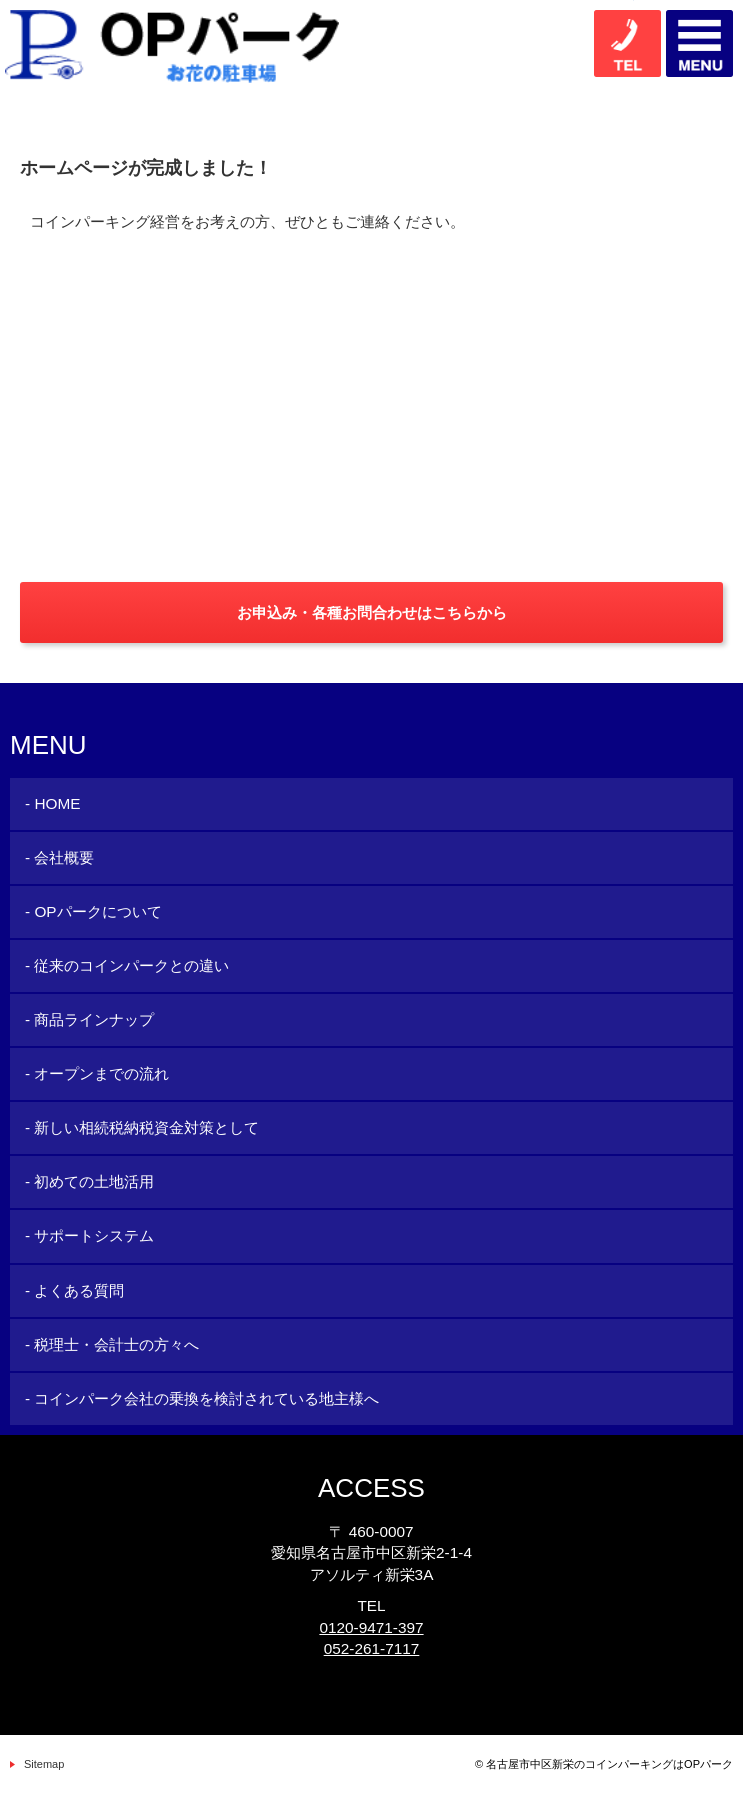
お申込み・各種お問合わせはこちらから (372, 612)
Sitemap (44, 1764)
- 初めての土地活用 (89, 1181)
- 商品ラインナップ (89, 1019)
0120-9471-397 (371, 1627)
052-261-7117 (372, 1648)
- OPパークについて (93, 911)
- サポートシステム (89, 1235)
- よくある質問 (74, 1290)
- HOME (52, 803)
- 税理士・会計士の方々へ (112, 1344)
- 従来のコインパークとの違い (127, 965)
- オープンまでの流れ (97, 1073)
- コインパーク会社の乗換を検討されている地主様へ (202, 1398)
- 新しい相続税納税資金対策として (142, 1127)
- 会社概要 (59, 857)
